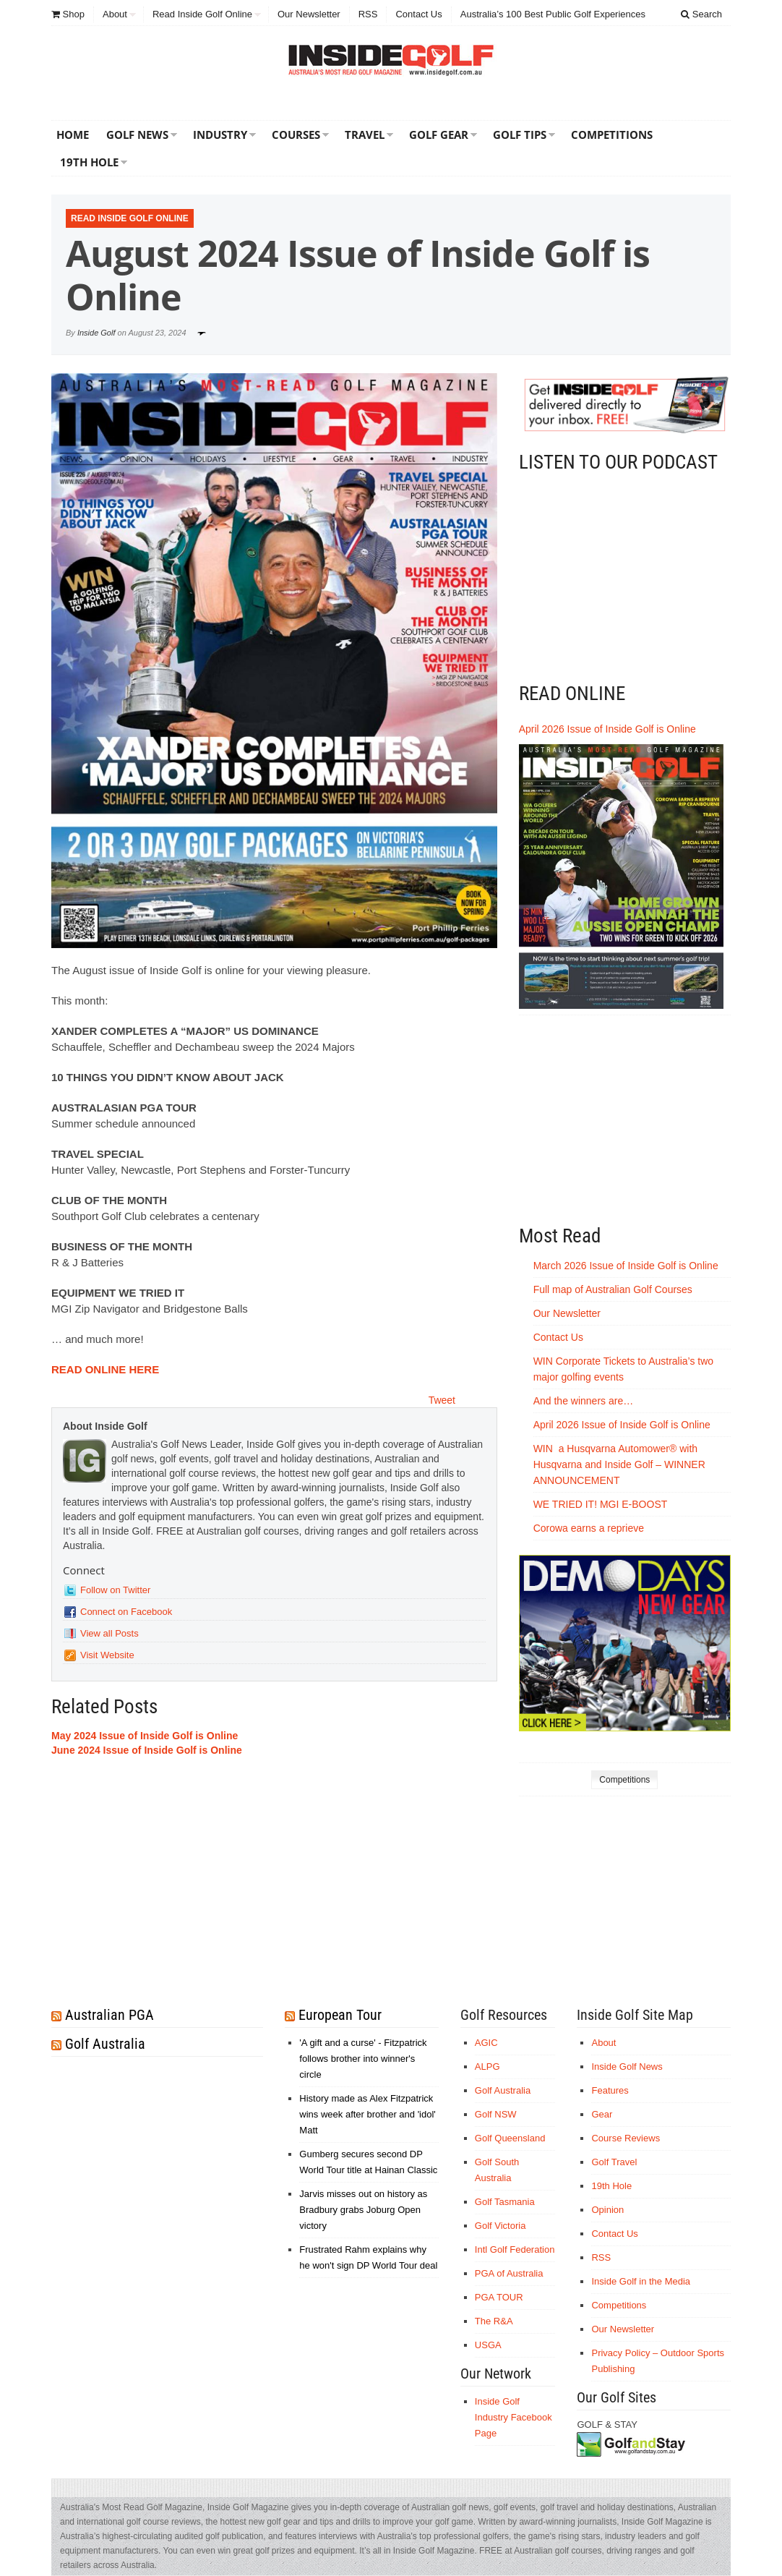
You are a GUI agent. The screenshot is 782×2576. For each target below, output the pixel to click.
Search (701, 14)
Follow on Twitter (115, 1590)
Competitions (612, 134)
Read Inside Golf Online (202, 14)
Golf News (137, 134)
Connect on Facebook (126, 1611)
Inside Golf (96, 332)
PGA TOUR (499, 2297)
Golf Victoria (500, 2225)
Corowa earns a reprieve (590, 1528)
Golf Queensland (510, 2138)
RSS (368, 14)
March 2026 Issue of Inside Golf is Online (625, 1265)
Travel (364, 134)
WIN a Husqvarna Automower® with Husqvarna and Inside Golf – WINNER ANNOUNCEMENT (619, 1464)
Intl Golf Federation (515, 2249)
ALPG (487, 2066)
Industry (220, 134)
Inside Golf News (626, 2066)
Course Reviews (625, 2138)
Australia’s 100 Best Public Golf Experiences (552, 14)
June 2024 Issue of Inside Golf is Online (146, 1750)
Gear (601, 2114)
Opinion (607, 2209)
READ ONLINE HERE (105, 1369)
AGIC (486, 2042)
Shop (68, 14)
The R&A (494, 2321)
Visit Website (107, 1655)
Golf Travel (614, 2162)
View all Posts (109, 1633)
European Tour (340, 2014)
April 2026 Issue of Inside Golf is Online (607, 729)
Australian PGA (109, 2014)
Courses (296, 134)
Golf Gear (438, 134)
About (115, 14)
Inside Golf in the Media (640, 2281)
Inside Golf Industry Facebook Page (513, 2417)
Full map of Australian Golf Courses (612, 1289)
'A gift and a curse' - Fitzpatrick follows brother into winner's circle (362, 2058)
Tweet (442, 1400)
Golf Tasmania (505, 2201)
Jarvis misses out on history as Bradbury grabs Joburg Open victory (363, 2209)
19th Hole (89, 162)
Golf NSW (496, 2114)
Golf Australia (105, 2043)
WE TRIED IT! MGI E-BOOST (600, 1504)
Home (72, 134)
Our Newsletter (309, 14)
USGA (488, 2345)
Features (609, 2090)
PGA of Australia (509, 2273)
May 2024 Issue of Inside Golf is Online (144, 1735)
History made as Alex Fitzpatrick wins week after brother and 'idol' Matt (367, 2114)
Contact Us (418, 14)
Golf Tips (519, 134)
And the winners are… (583, 1401)
